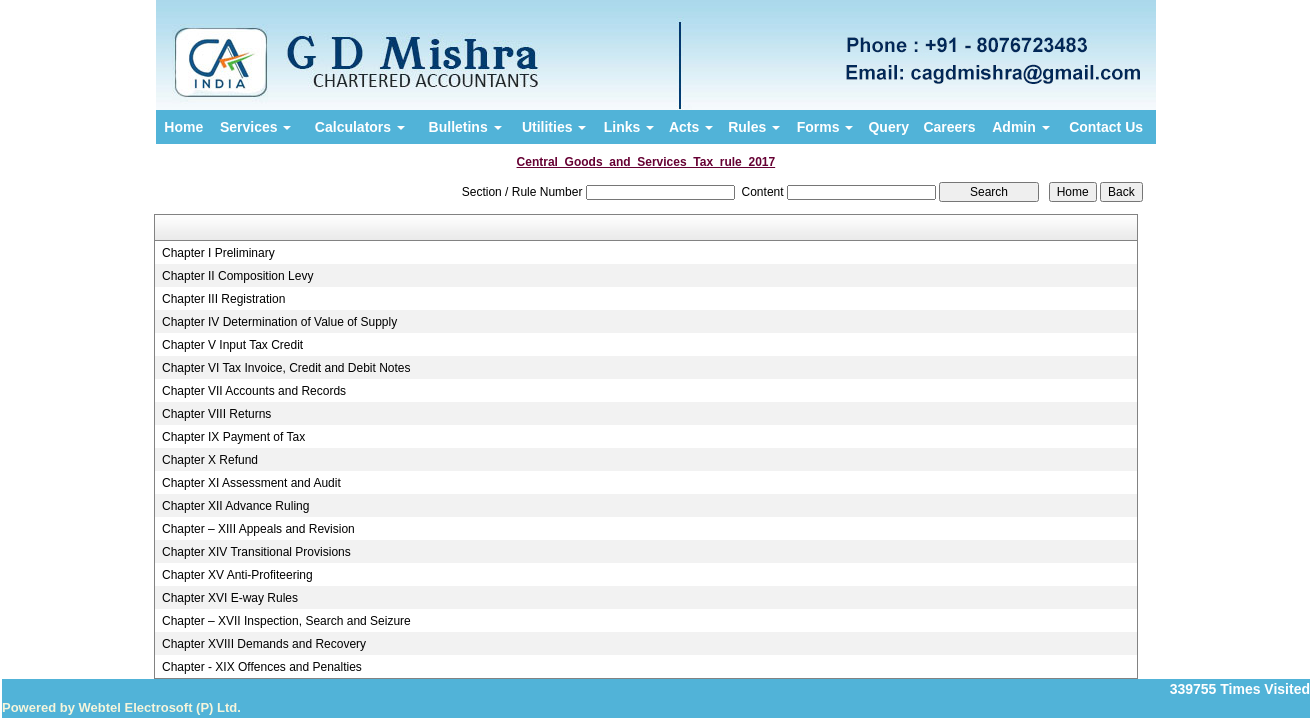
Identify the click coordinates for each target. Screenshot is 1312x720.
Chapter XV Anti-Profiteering (237, 575)
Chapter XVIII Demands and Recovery (264, 644)
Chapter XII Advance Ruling (235, 506)
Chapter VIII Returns (216, 414)
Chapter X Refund (210, 460)
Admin (1020, 127)
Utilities (554, 127)
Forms (825, 127)
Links (629, 127)
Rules (754, 127)
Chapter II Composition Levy (237, 276)
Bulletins (465, 127)
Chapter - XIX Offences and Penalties (262, 667)
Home (183, 127)
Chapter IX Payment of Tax (233, 437)
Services (256, 127)
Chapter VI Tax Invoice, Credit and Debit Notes (286, 368)
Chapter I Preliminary (218, 253)
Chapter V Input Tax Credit (232, 345)
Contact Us (1106, 127)
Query (888, 127)
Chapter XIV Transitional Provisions (256, 552)
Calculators (360, 127)
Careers (949, 127)
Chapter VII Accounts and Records (254, 391)
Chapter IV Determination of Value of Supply (279, 322)
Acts (691, 127)
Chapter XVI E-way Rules (230, 598)
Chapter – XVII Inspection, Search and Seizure (286, 621)
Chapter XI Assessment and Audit (251, 483)
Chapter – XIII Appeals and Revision (258, 529)
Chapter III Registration (223, 299)
